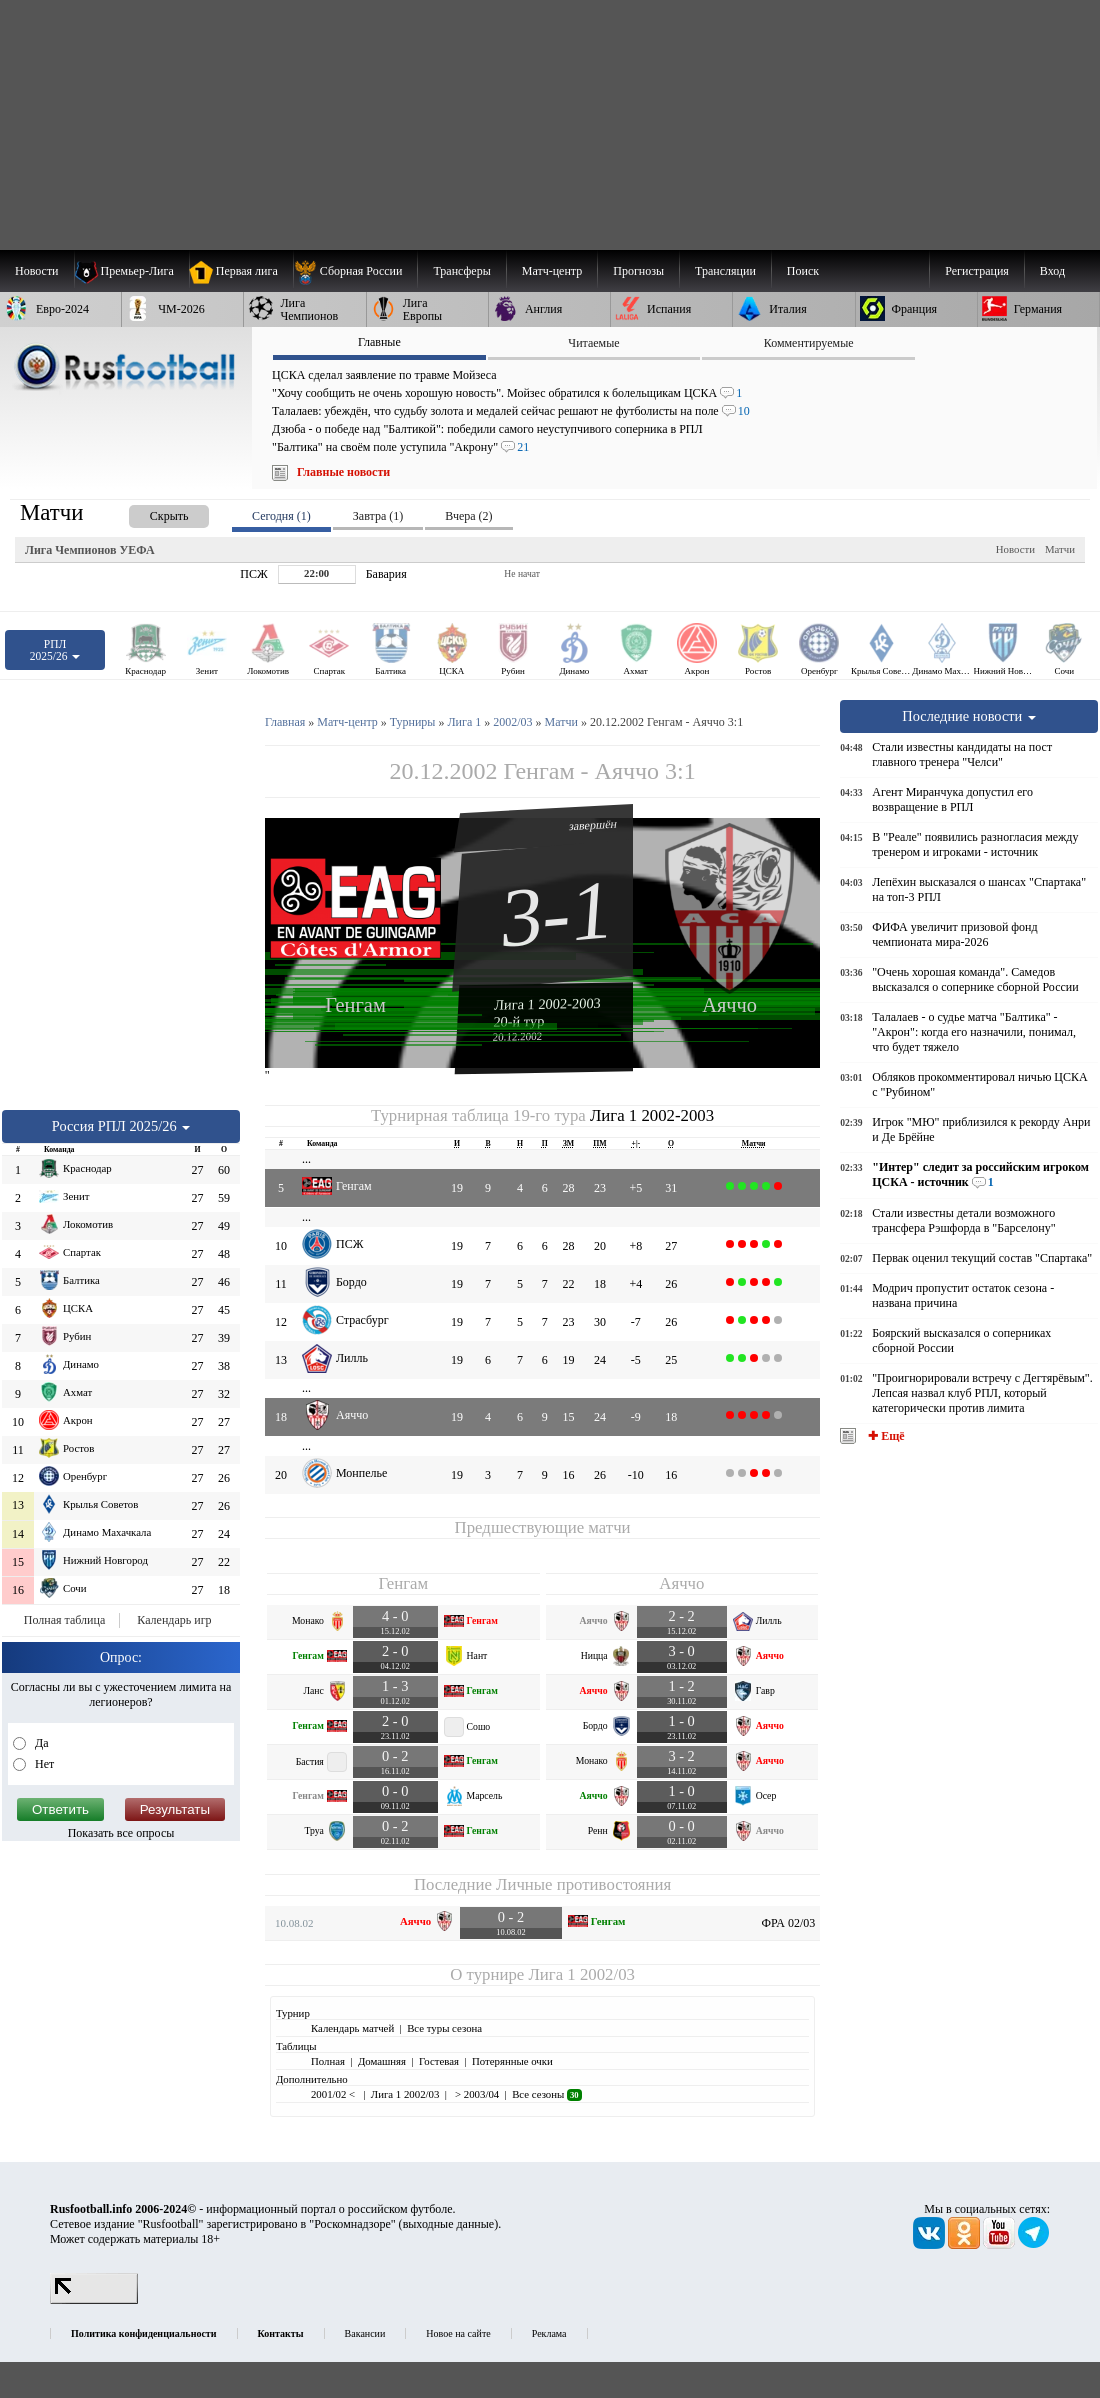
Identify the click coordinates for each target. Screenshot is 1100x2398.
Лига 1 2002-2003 (547, 1004)
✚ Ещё (884, 1436)
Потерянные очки (512, 2061)
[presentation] (149, 512)
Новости (1015, 549)
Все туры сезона (444, 2028)
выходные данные (449, 2224)
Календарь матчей (352, 2028)
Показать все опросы (121, 1833)
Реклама (549, 2333)
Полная (328, 2061)
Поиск (803, 271)
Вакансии (365, 2333)
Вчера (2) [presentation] (468, 516)
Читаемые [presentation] (593, 343)
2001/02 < (334, 2094)
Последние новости (969, 716)
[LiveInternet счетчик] (94, 2300)
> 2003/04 (475, 2094)
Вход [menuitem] (1052, 271)
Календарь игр (174, 1620)
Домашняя (382, 2061)
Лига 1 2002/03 (581, 1974)
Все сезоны (546, 2094)
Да (40, 1743)
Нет (43, 1764)
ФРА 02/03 (789, 1923)
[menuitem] (355, 271)
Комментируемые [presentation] (809, 343)
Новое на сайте (458, 2333)
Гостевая (439, 2061)
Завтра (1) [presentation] (378, 516)
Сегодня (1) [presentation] (281, 516)
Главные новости (343, 472)
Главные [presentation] (379, 342)
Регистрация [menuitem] (977, 271)
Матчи (1060, 549)
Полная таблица (64, 1620)
